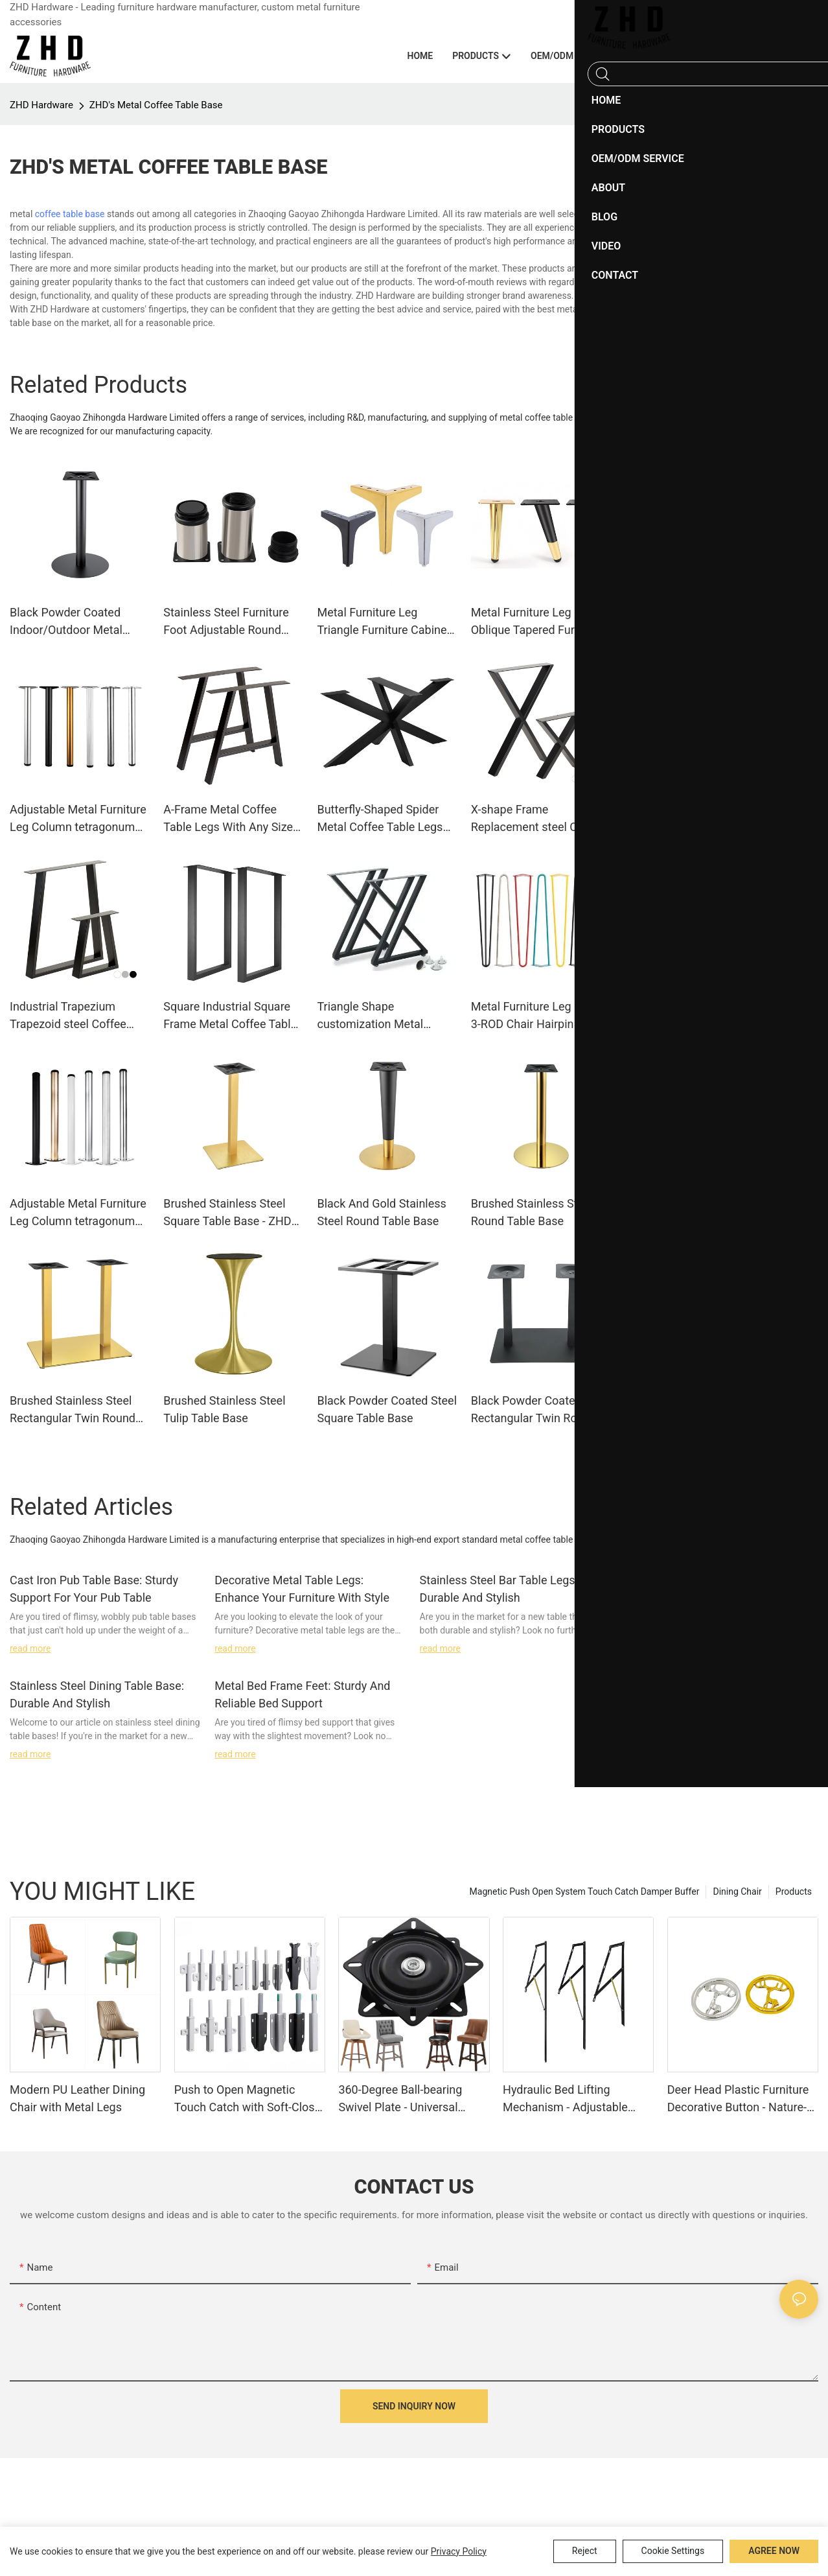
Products (794, 1891)
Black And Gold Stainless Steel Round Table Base (381, 1212)
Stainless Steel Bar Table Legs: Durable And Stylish (499, 1588)
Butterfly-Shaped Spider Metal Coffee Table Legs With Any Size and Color (380, 819)
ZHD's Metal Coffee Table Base (156, 105)
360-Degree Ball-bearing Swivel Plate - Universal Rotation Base (400, 2099)
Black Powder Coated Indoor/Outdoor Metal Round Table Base (66, 621)
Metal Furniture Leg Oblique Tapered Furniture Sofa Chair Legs (537, 621)
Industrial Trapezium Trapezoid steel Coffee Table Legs (68, 1016)
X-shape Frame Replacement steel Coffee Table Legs (537, 819)
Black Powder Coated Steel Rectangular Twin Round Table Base (541, 1410)
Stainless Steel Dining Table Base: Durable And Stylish (97, 1694)
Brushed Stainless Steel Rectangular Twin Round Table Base (72, 1410)
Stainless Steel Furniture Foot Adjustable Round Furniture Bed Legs (226, 621)
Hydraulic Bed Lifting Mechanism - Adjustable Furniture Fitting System (565, 2099)
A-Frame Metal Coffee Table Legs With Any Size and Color (228, 819)
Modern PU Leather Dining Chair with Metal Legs (77, 2098)
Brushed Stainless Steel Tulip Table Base (224, 1409)
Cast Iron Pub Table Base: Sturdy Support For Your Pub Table (94, 1588)
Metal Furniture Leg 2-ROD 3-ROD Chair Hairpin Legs (539, 1015)
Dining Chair (737, 1891)
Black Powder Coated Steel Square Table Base (387, 1409)
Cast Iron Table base (687, 228)
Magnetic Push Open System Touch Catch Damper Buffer (585, 1891)
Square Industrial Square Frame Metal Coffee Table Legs (230, 1016)
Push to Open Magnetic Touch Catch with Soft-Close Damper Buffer (247, 2099)
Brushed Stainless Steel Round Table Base (532, 1212)
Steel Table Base (680, 267)
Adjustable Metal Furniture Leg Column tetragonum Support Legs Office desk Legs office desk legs (78, 1213)
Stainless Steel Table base (697, 247)
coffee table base (70, 214)
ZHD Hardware (41, 105)
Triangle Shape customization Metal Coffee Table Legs (370, 1016)
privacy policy (459, 2551)
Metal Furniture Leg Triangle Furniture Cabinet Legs (383, 621)
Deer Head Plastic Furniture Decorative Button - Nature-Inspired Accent (738, 2099)
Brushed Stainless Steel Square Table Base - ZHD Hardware (227, 1213)
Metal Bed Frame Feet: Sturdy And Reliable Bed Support (302, 1694)
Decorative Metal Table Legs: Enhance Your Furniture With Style (301, 1588)
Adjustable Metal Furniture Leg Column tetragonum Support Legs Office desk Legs (78, 819)
